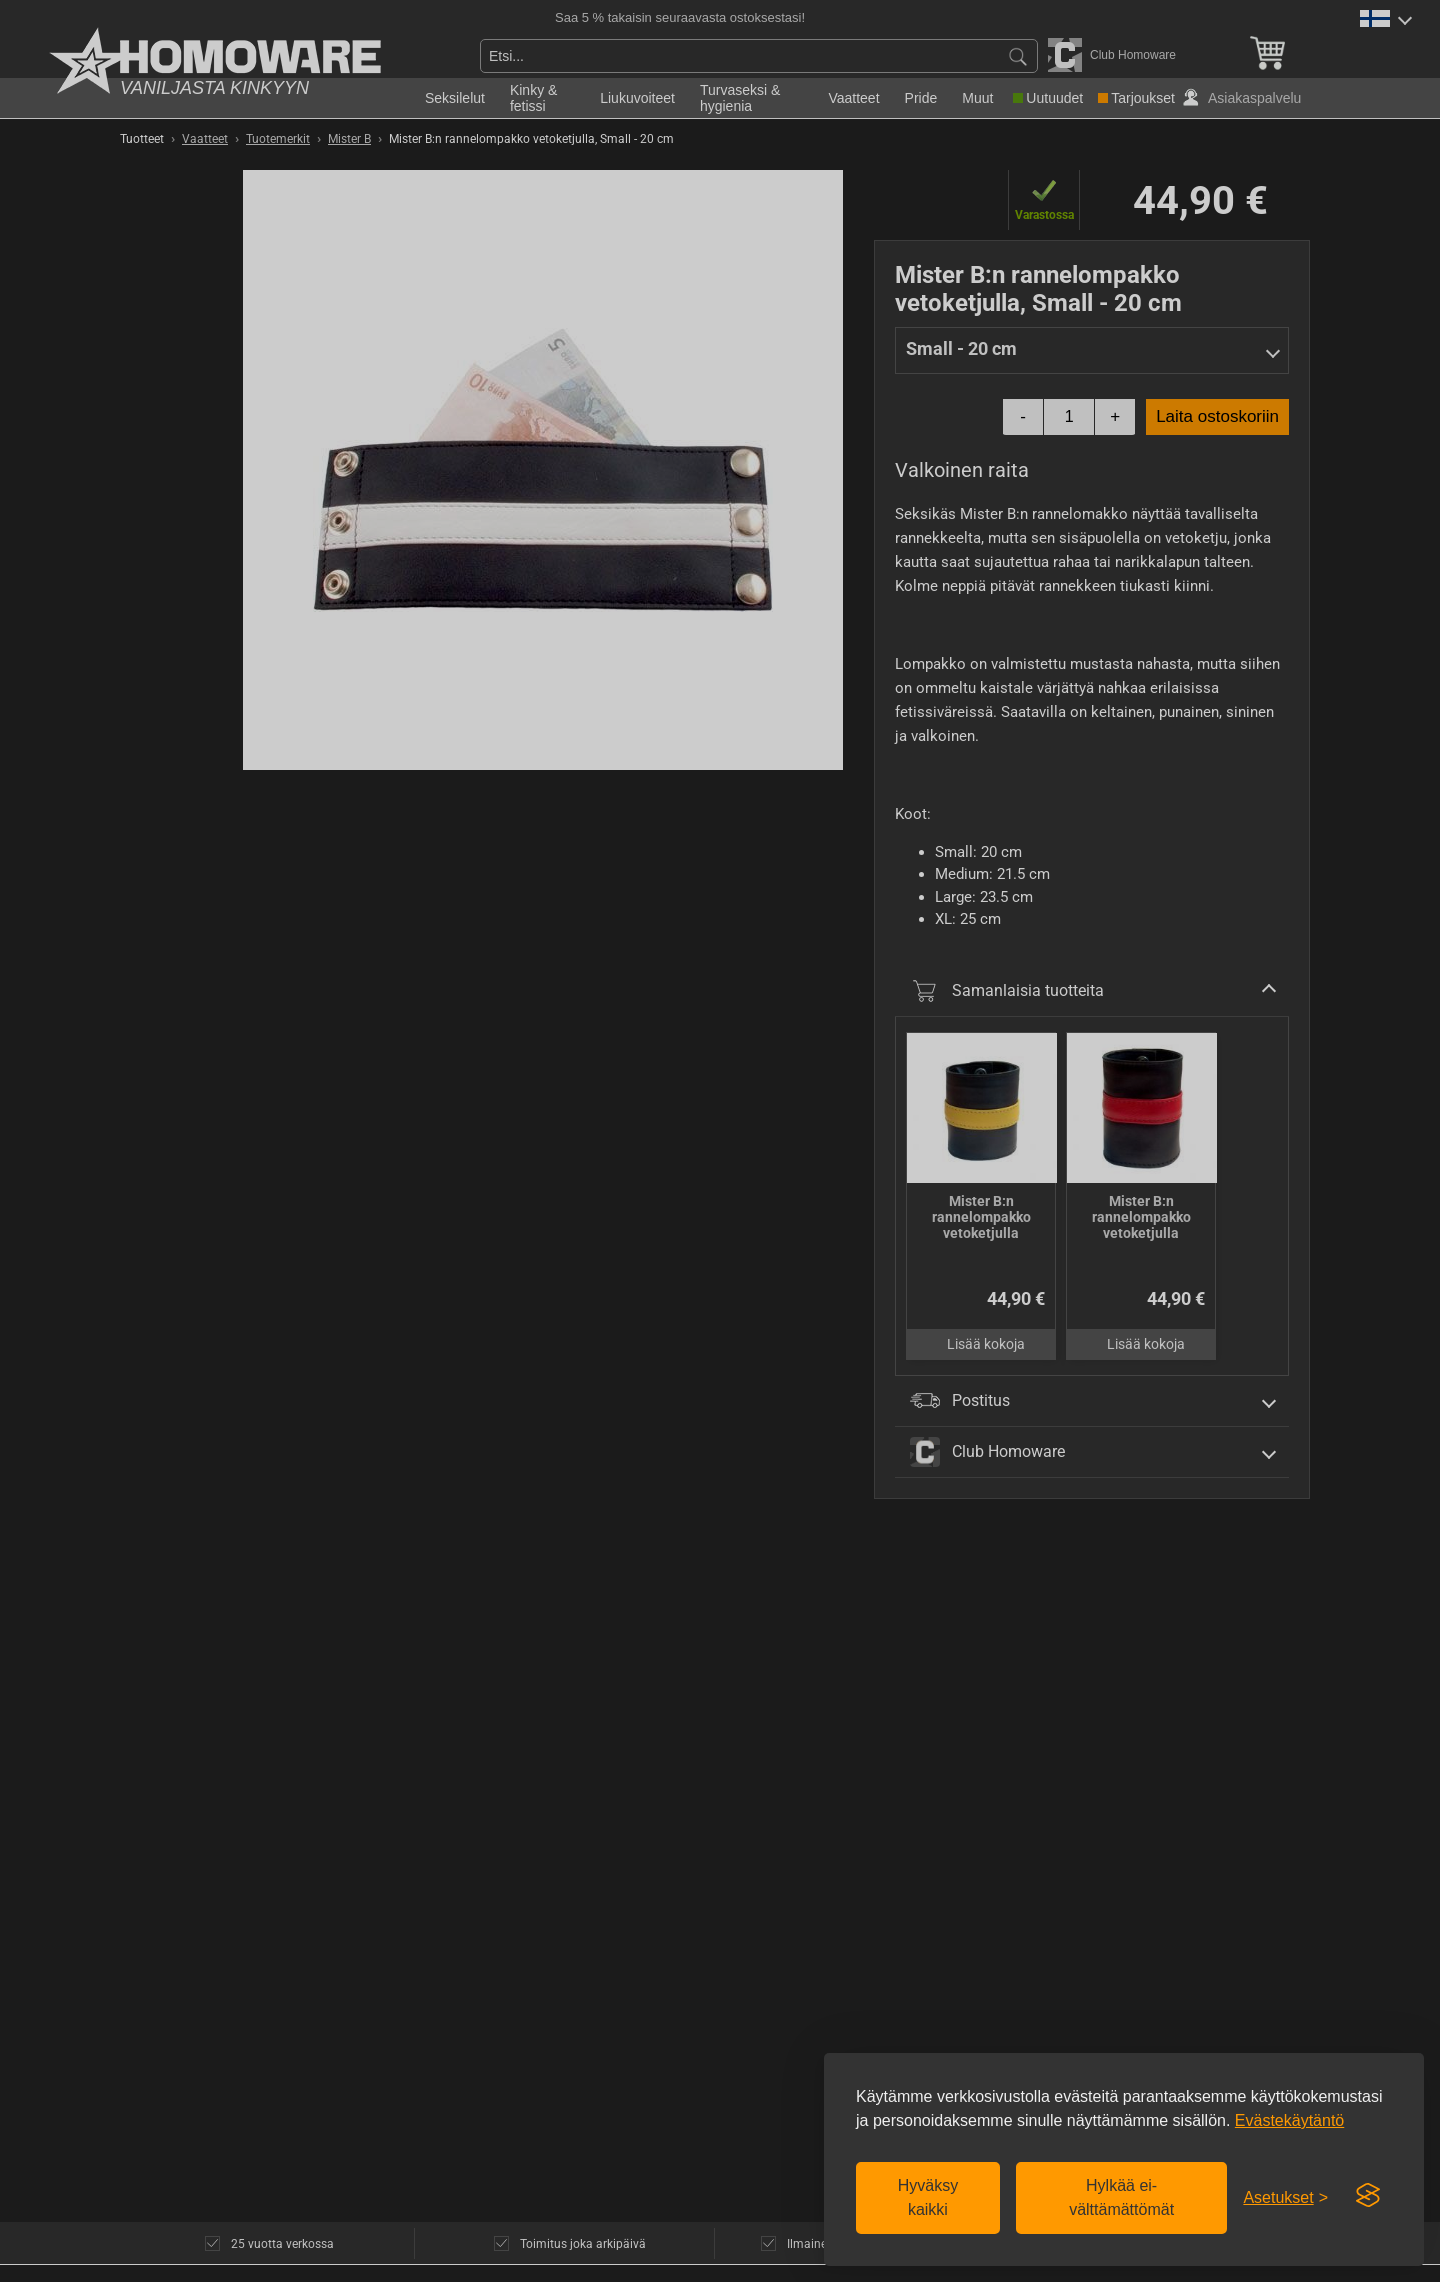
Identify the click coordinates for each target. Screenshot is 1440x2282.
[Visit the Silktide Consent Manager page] (1368, 2196)
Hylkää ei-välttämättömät (1121, 2197)
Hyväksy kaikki (928, 2197)
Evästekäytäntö (1289, 2120)
